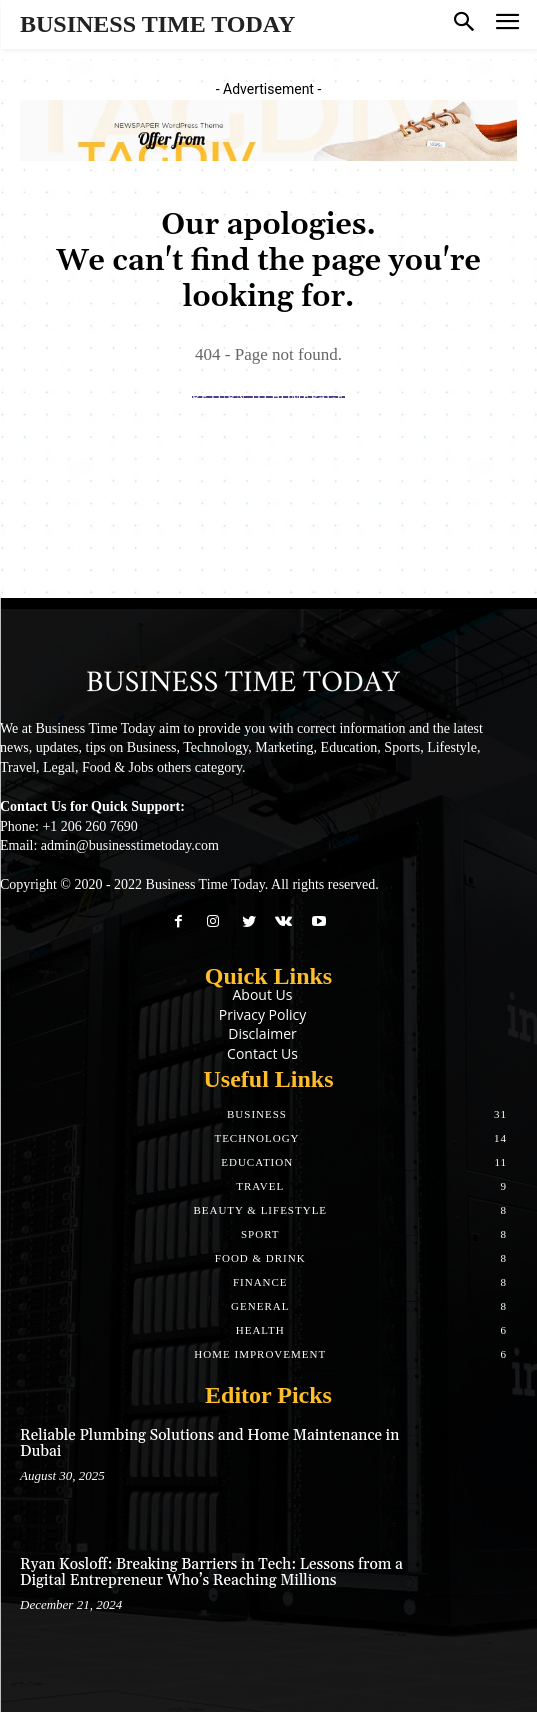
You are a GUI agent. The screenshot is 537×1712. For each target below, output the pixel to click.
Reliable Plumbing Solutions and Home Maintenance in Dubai (209, 1444)
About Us (263, 994)
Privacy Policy (262, 1014)
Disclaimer (262, 1033)
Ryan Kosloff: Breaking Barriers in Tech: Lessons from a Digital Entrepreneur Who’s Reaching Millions (211, 1573)
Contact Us (262, 1053)
